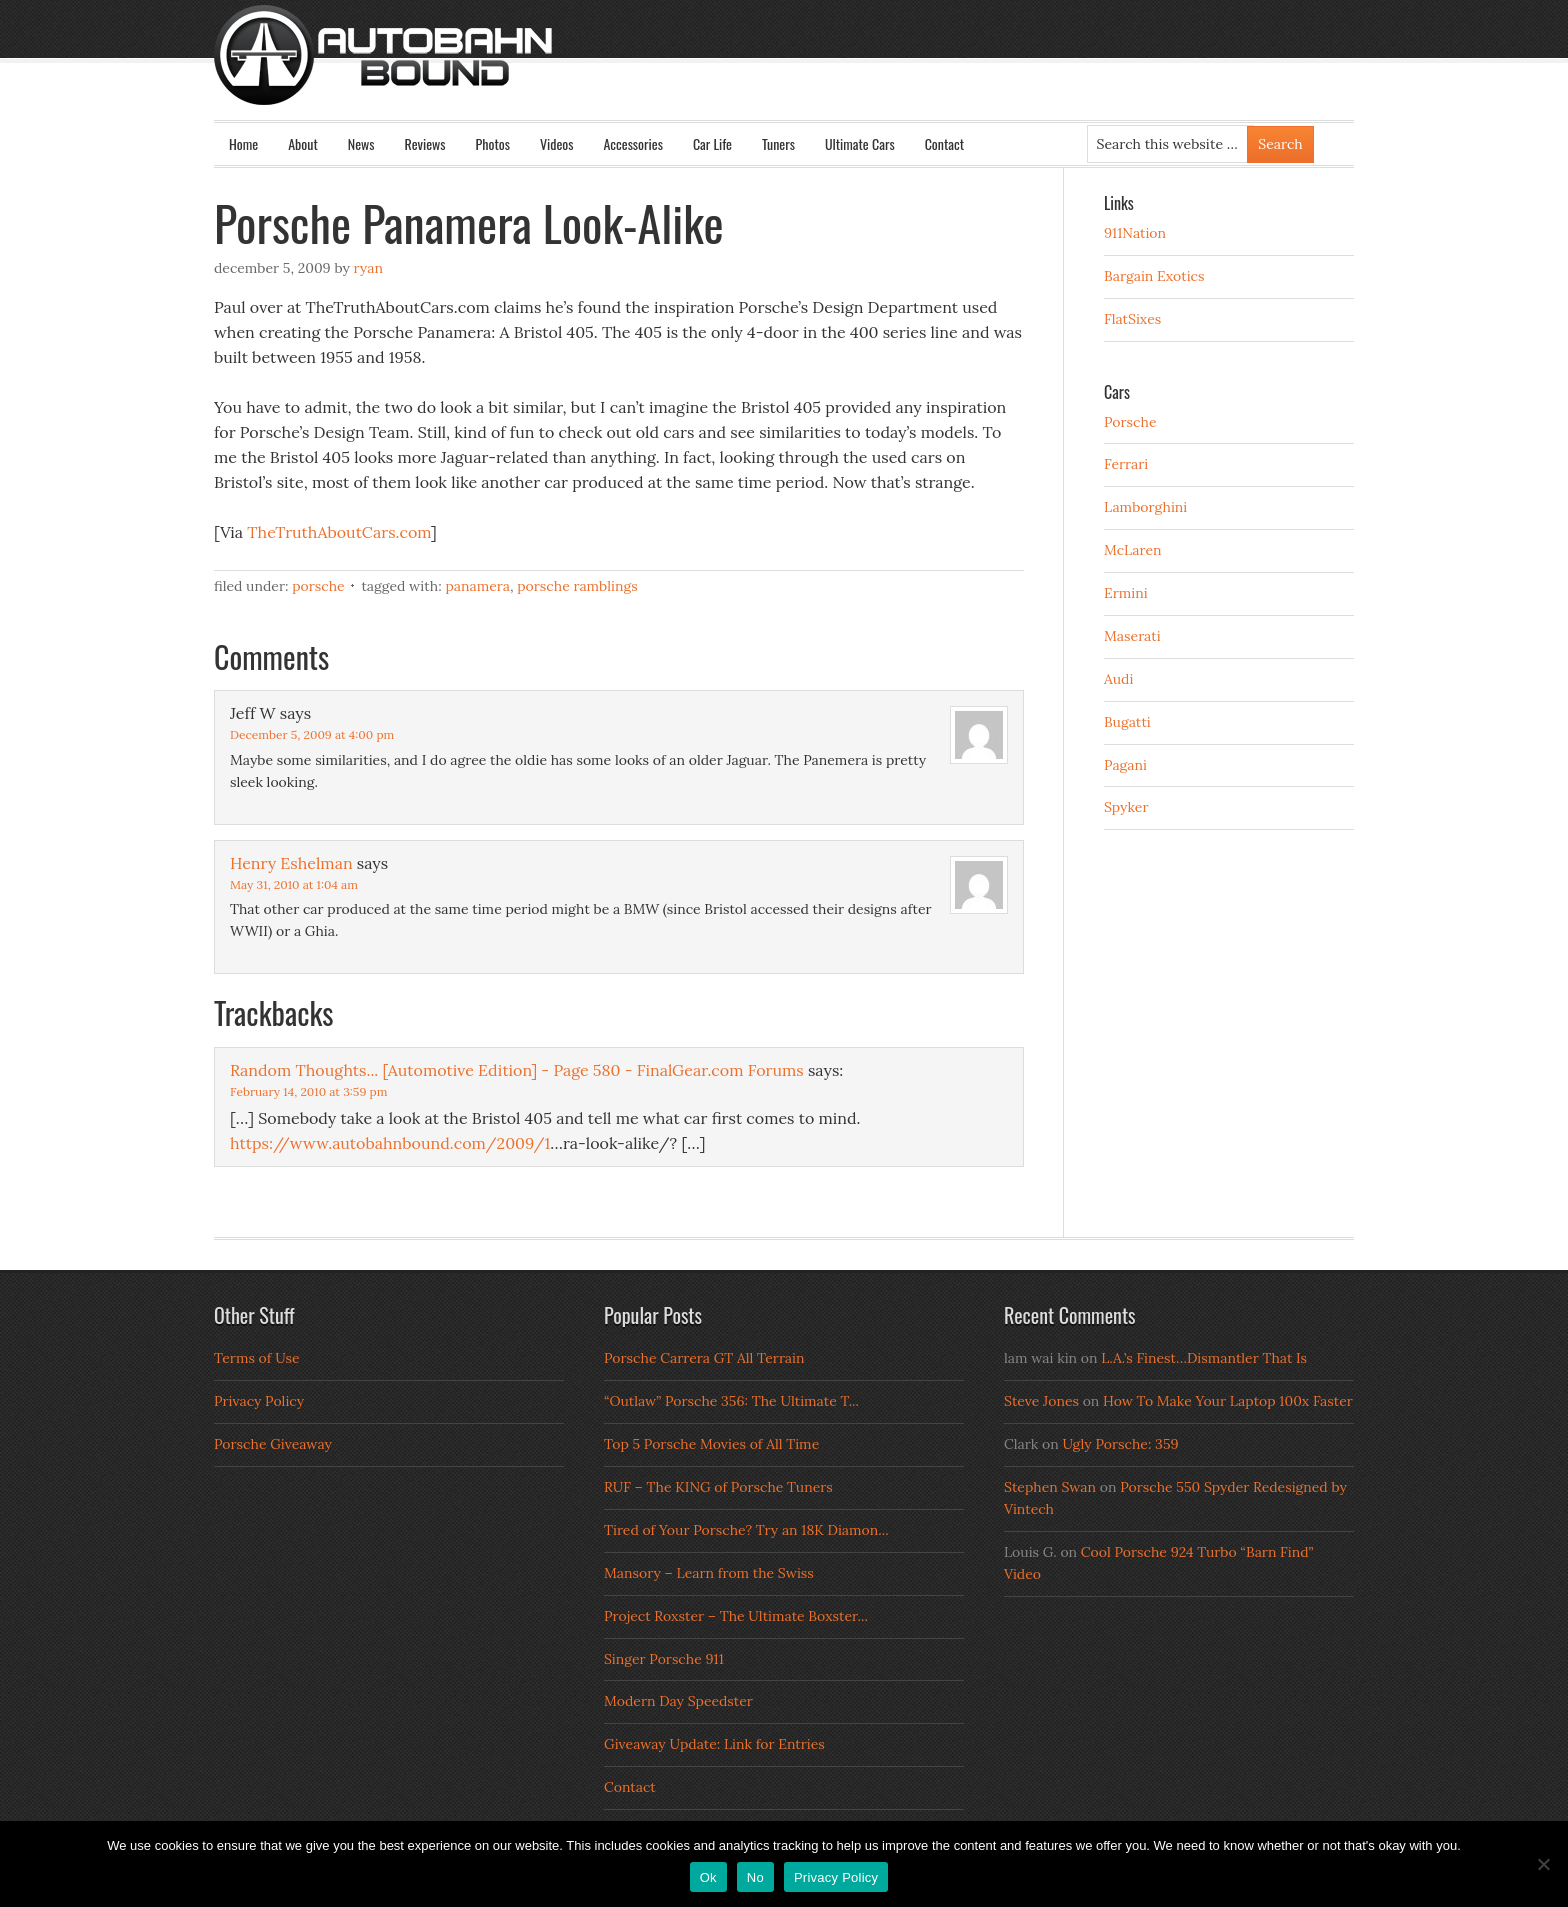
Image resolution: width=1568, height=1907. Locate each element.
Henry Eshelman (291, 863)
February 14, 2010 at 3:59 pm (308, 1091)
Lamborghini (1145, 507)
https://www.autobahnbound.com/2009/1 (390, 1143)
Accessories (632, 143)
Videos (557, 143)
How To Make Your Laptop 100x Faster (1228, 1401)
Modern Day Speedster (678, 1701)
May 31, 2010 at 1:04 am (294, 884)
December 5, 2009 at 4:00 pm (312, 734)
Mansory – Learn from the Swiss (709, 1573)
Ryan (368, 268)
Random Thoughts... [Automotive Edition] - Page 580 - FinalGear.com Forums (517, 1070)
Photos (493, 143)
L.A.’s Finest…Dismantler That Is (1204, 1358)
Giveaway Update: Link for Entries (714, 1744)
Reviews (425, 143)
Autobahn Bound (816, 72)
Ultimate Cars (860, 143)
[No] (1543, 1864)
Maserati (1132, 636)
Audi (1118, 679)
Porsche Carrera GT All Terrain (704, 1358)
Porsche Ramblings (577, 586)
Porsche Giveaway (273, 1444)
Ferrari (1126, 464)
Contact (944, 143)
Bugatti (1127, 722)
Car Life (712, 143)
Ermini (1126, 593)
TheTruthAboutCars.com (339, 532)
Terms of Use (257, 1358)
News (361, 143)
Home (243, 143)
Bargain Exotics (1154, 276)
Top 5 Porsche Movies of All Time (711, 1444)
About (303, 143)
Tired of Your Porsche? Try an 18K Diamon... (746, 1530)
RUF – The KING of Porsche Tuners (718, 1487)
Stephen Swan (1050, 1487)
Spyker (1126, 807)
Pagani (1125, 765)
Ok (708, 1877)
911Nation (1135, 233)
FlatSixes (1132, 319)
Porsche (318, 586)
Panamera (477, 586)
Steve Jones (1041, 1401)
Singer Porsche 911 (664, 1659)
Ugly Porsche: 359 (1120, 1444)
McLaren (1133, 550)
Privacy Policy (259, 1401)
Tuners (778, 143)
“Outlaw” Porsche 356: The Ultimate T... (731, 1401)
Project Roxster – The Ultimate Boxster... (736, 1616)
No (755, 1877)
